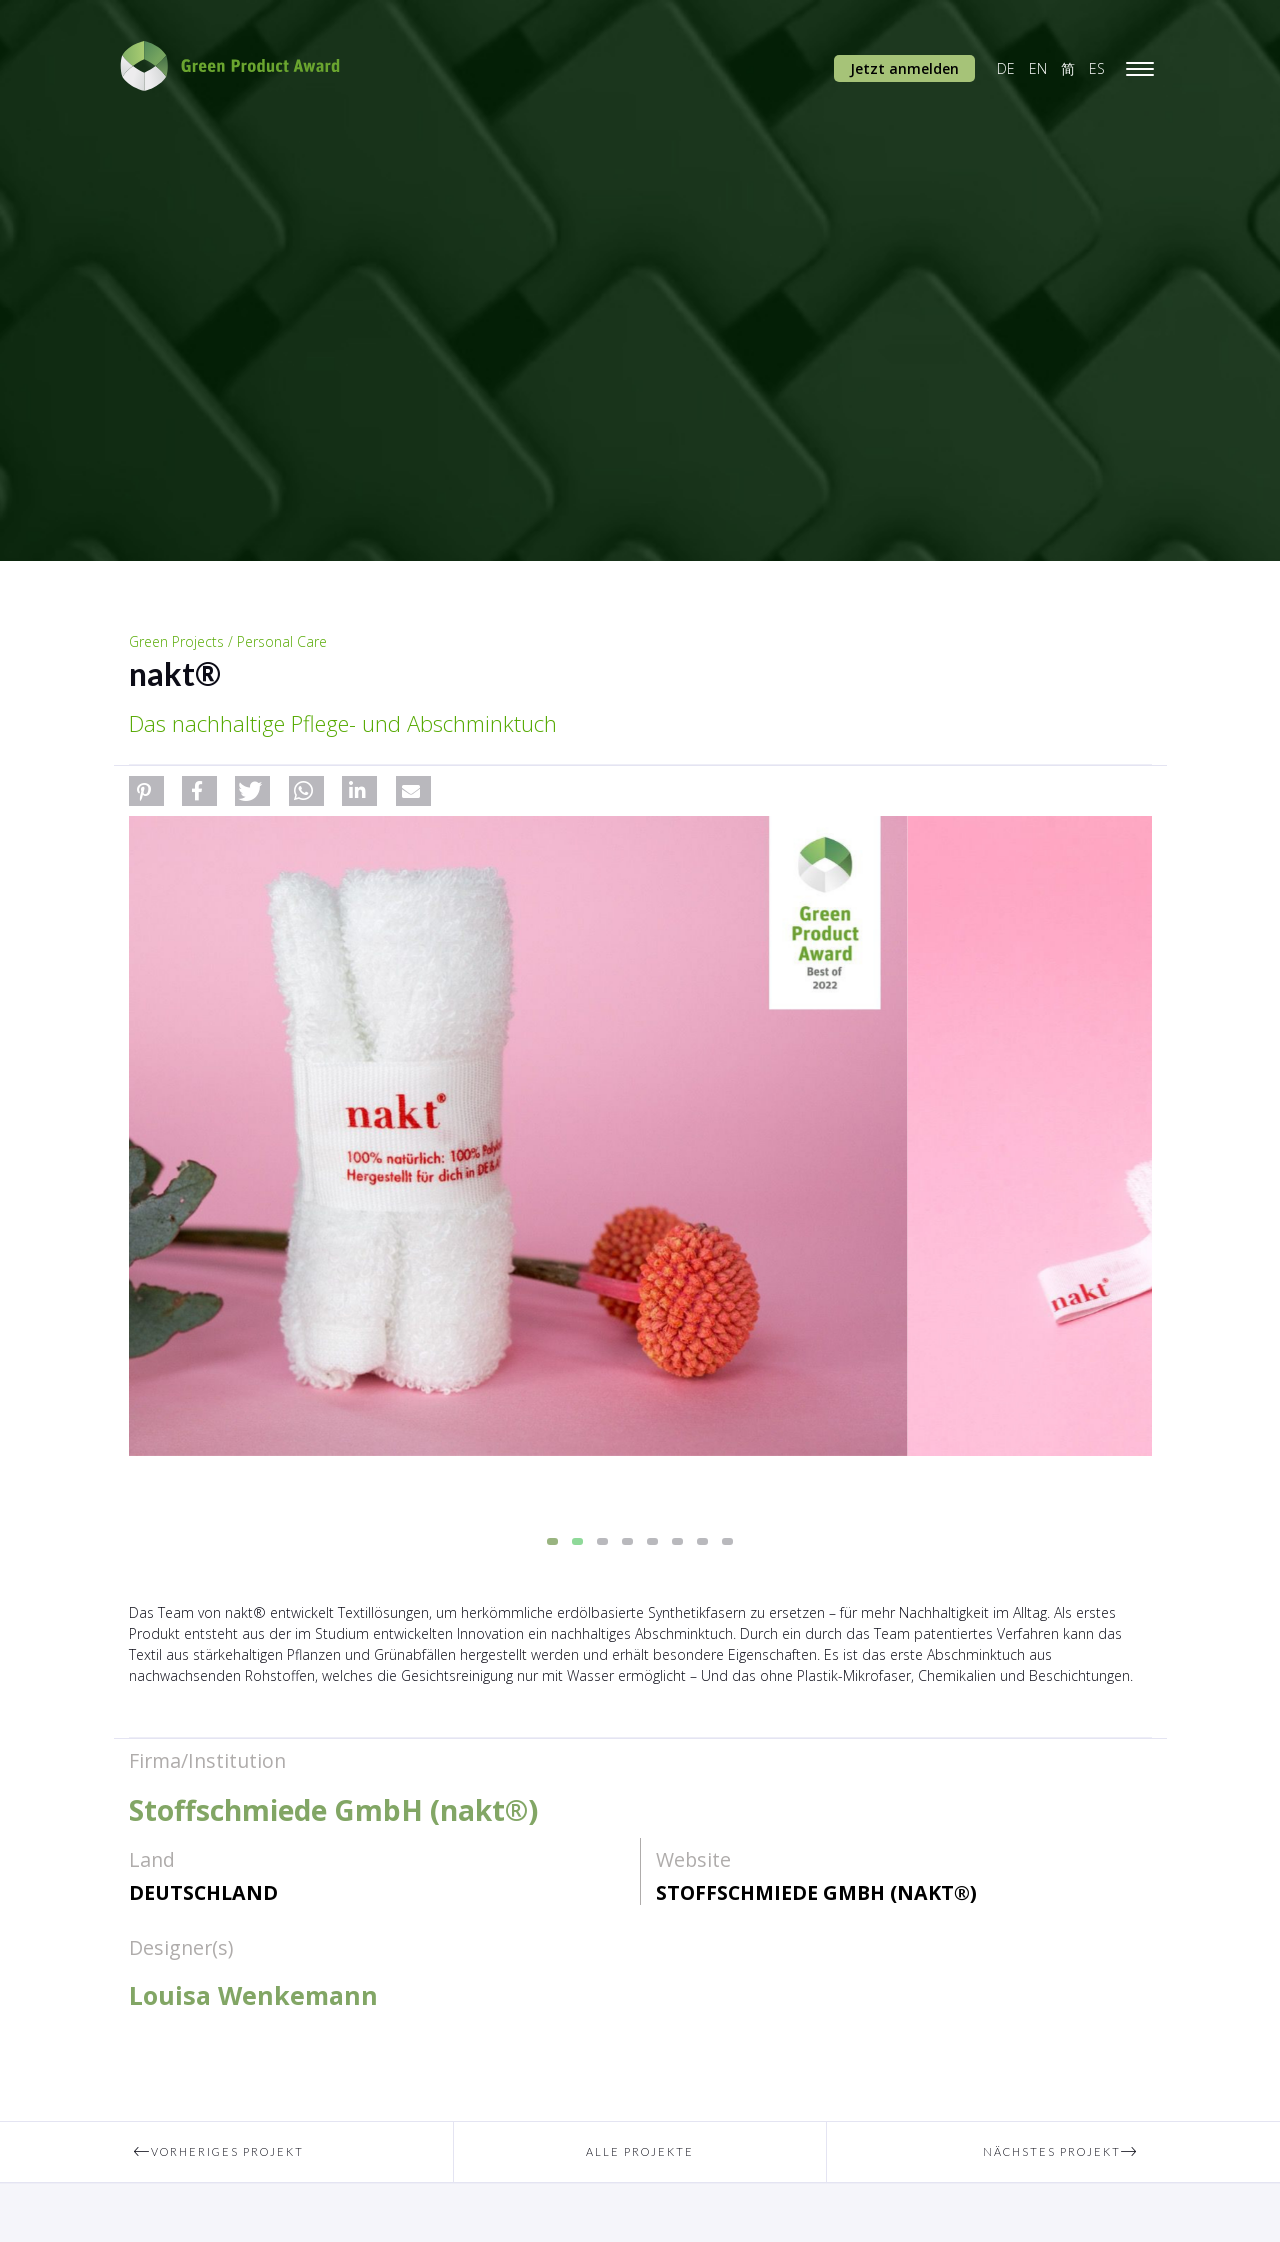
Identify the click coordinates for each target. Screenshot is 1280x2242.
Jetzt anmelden (904, 68)
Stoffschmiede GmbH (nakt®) (816, 1892)
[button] (146, 791)
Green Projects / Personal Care (228, 641)
